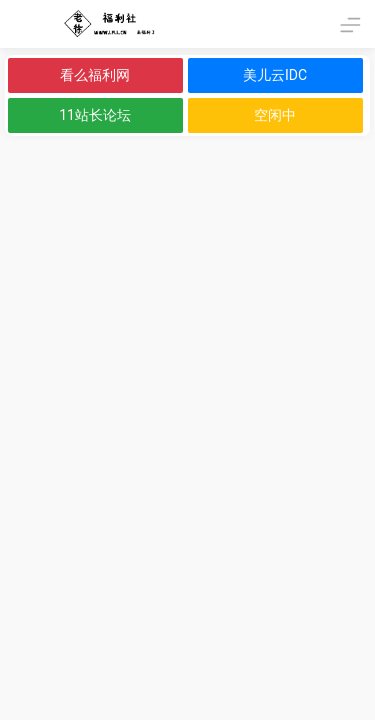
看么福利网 (95, 75)
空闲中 (275, 115)
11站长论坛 (95, 115)
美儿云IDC (275, 75)
